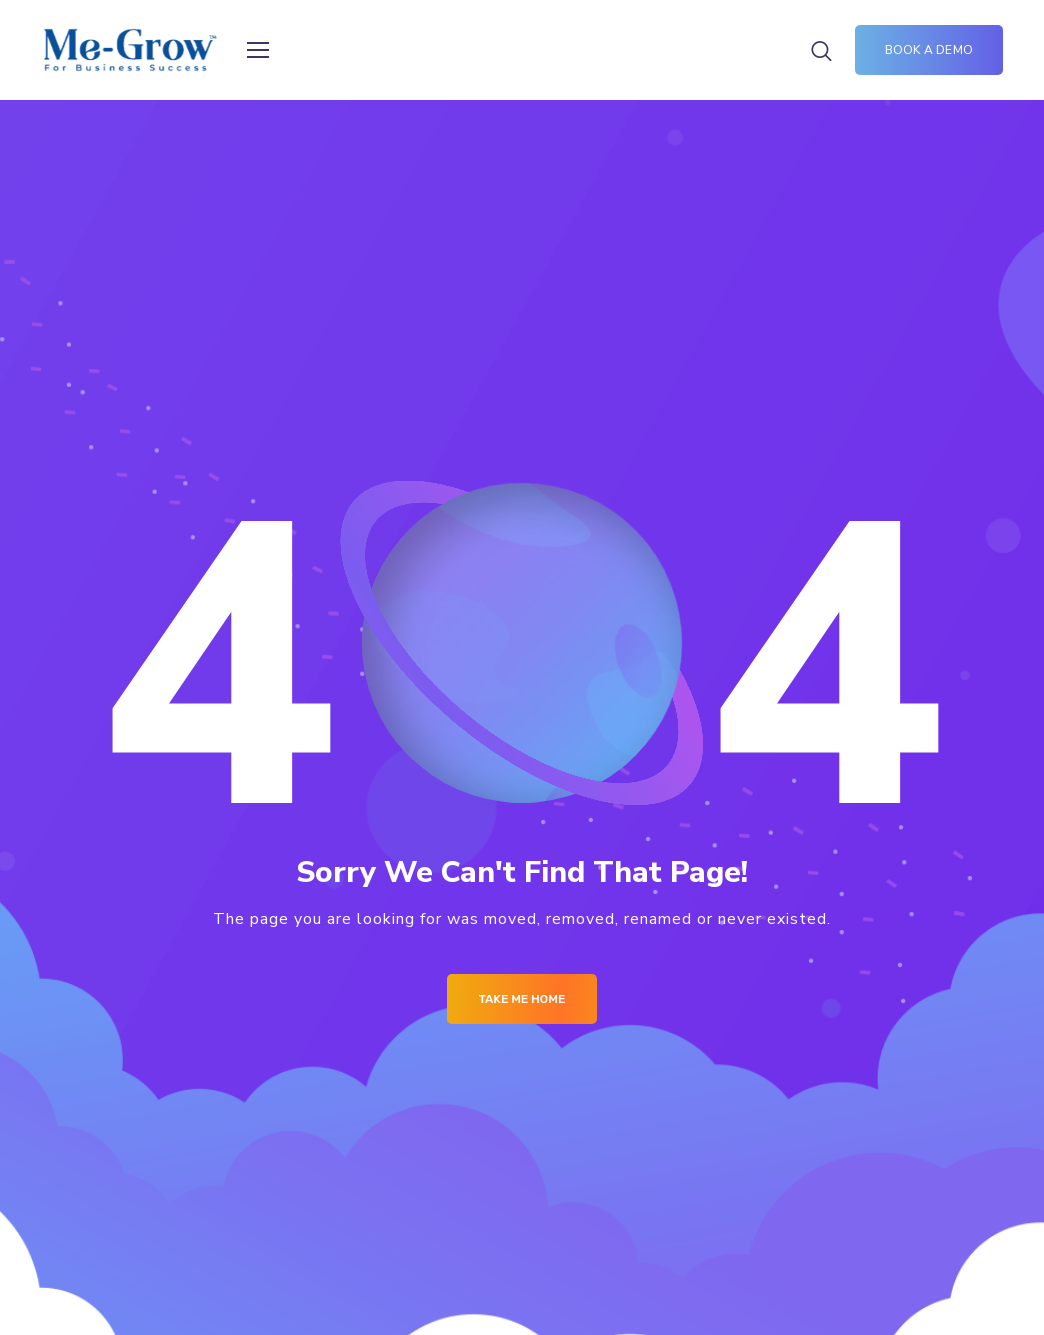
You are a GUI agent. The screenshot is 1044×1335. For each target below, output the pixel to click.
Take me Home (522, 999)
